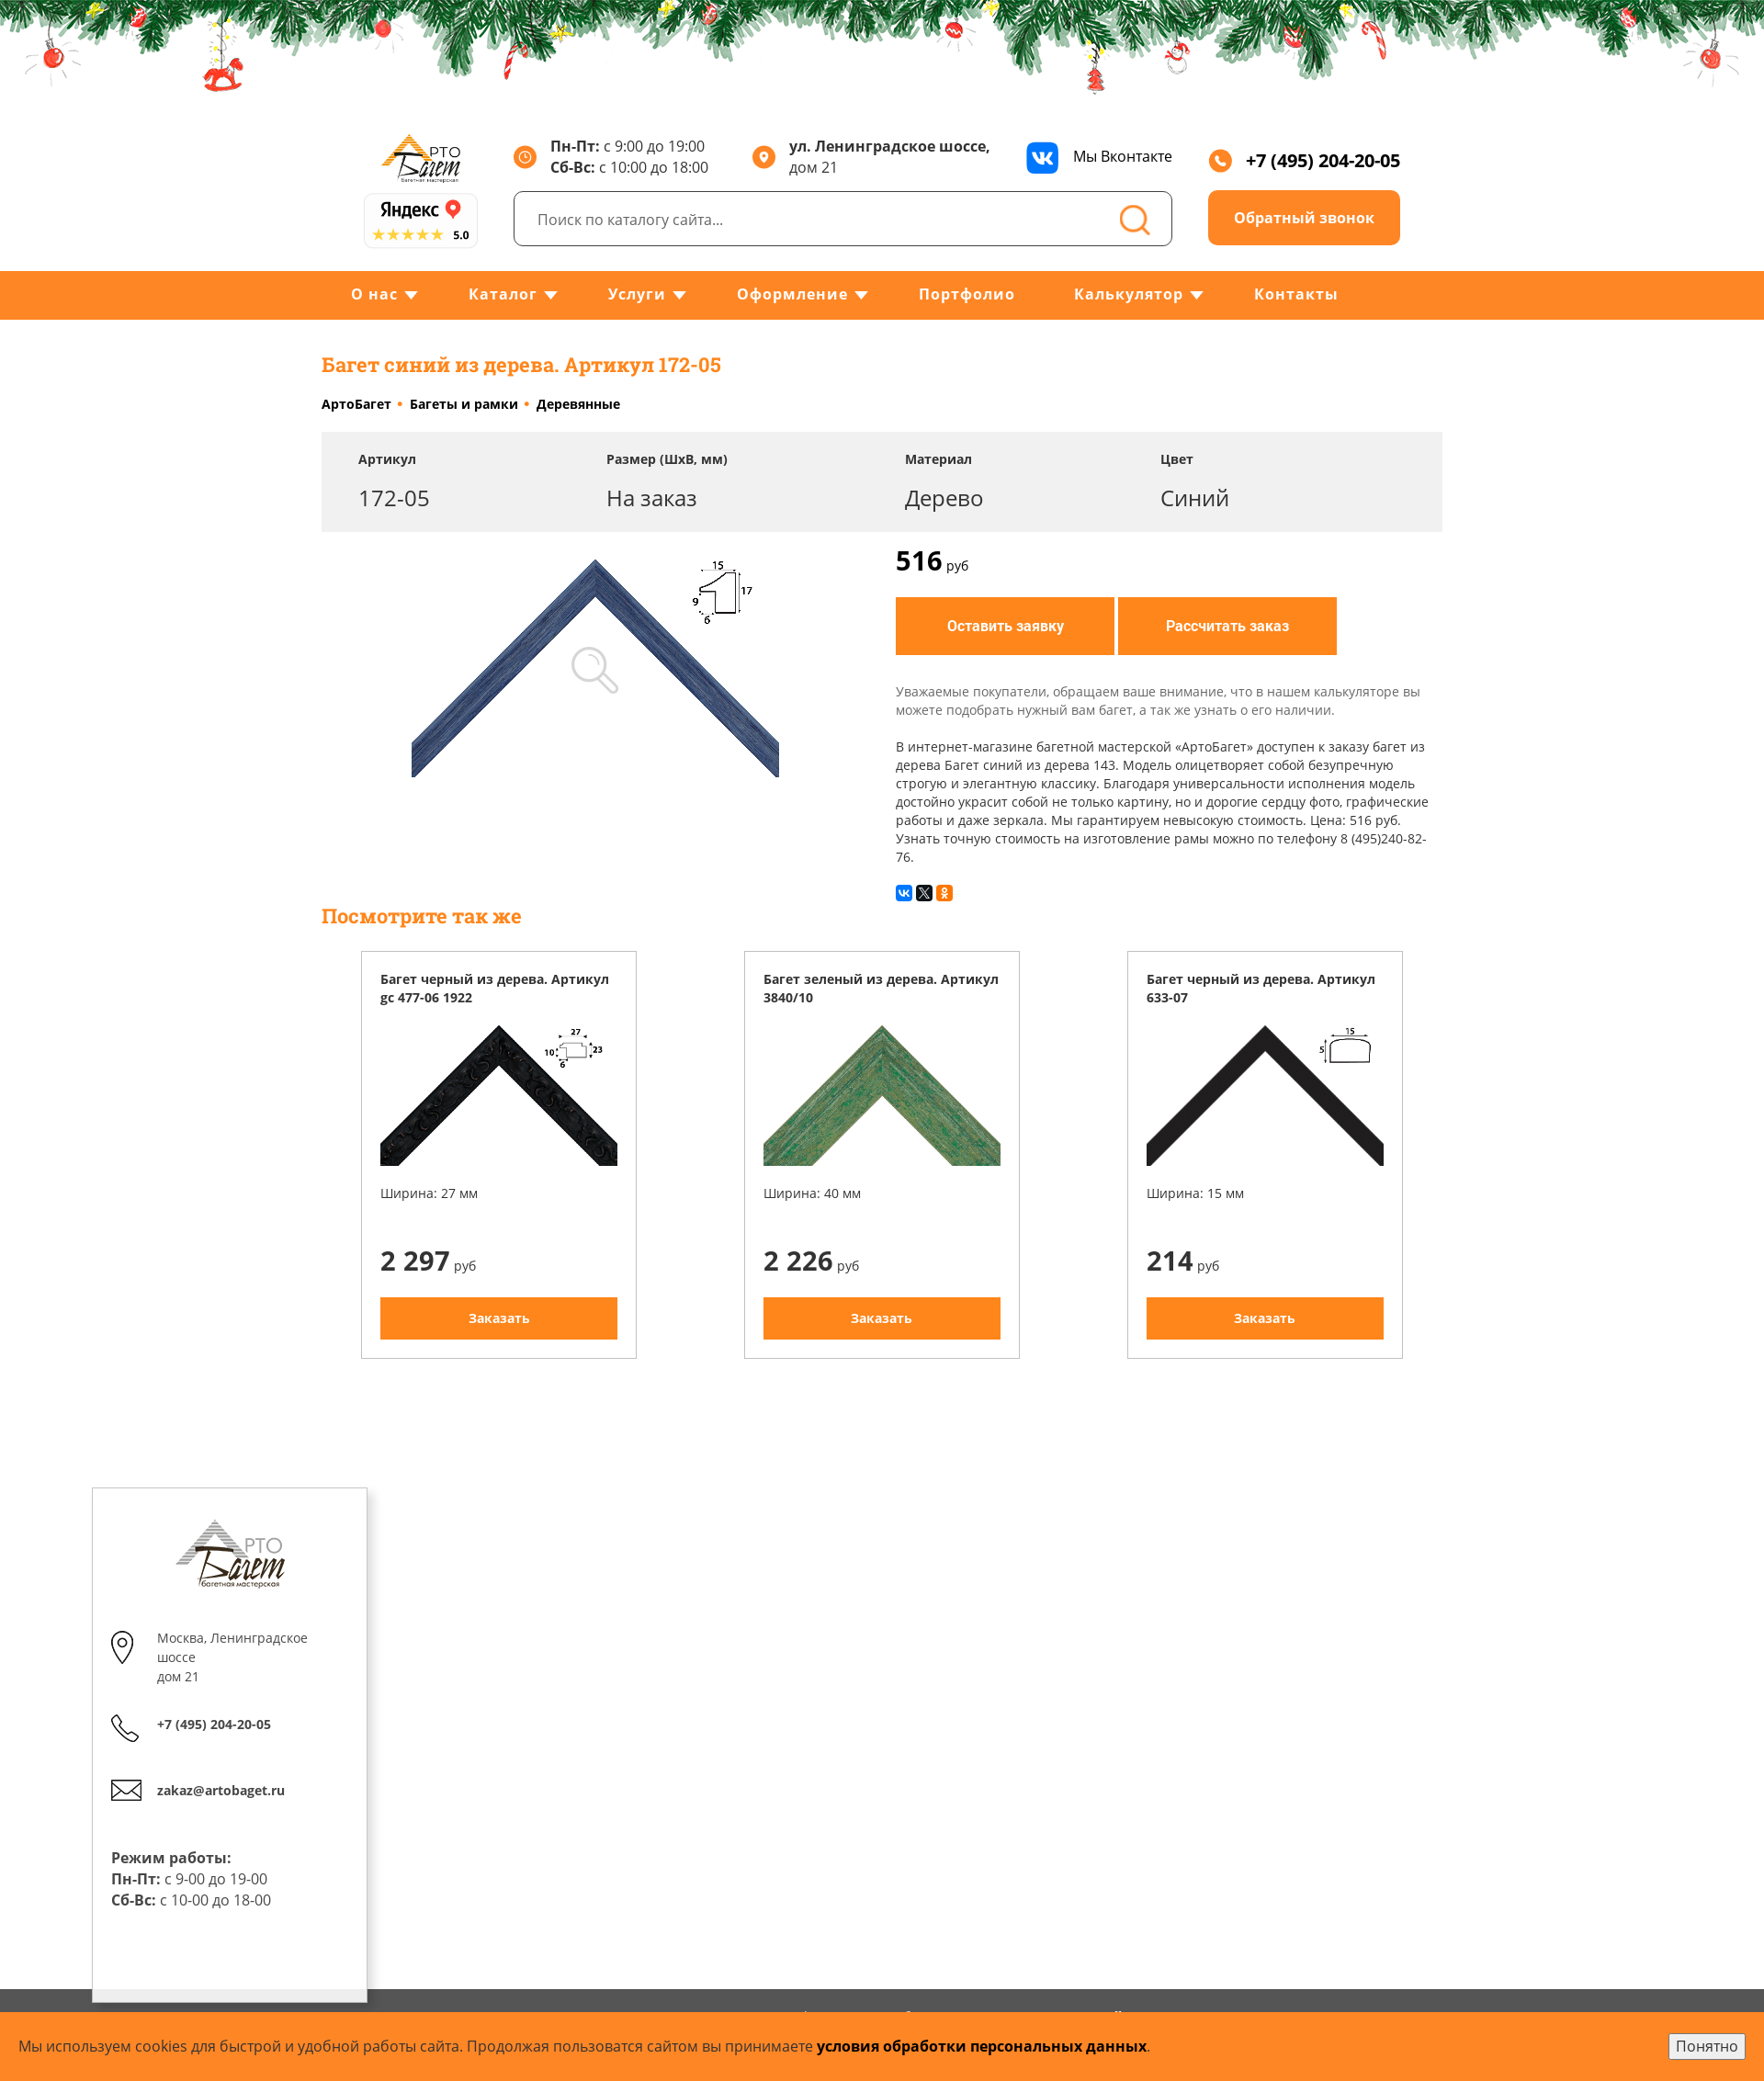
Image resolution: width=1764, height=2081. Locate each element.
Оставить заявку (1005, 625)
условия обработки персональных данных (982, 2046)
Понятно (1707, 2046)
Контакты (1296, 294)
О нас (374, 294)
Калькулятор (1128, 294)
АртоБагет (356, 404)
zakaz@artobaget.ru (221, 1790)
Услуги (637, 294)
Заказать (499, 1318)
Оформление (792, 294)
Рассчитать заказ (1227, 625)
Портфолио (967, 294)
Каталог (503, 294)
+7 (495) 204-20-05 (1304, 160)
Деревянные (578, 404)
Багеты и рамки (464, 404)
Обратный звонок (1304, 218)
